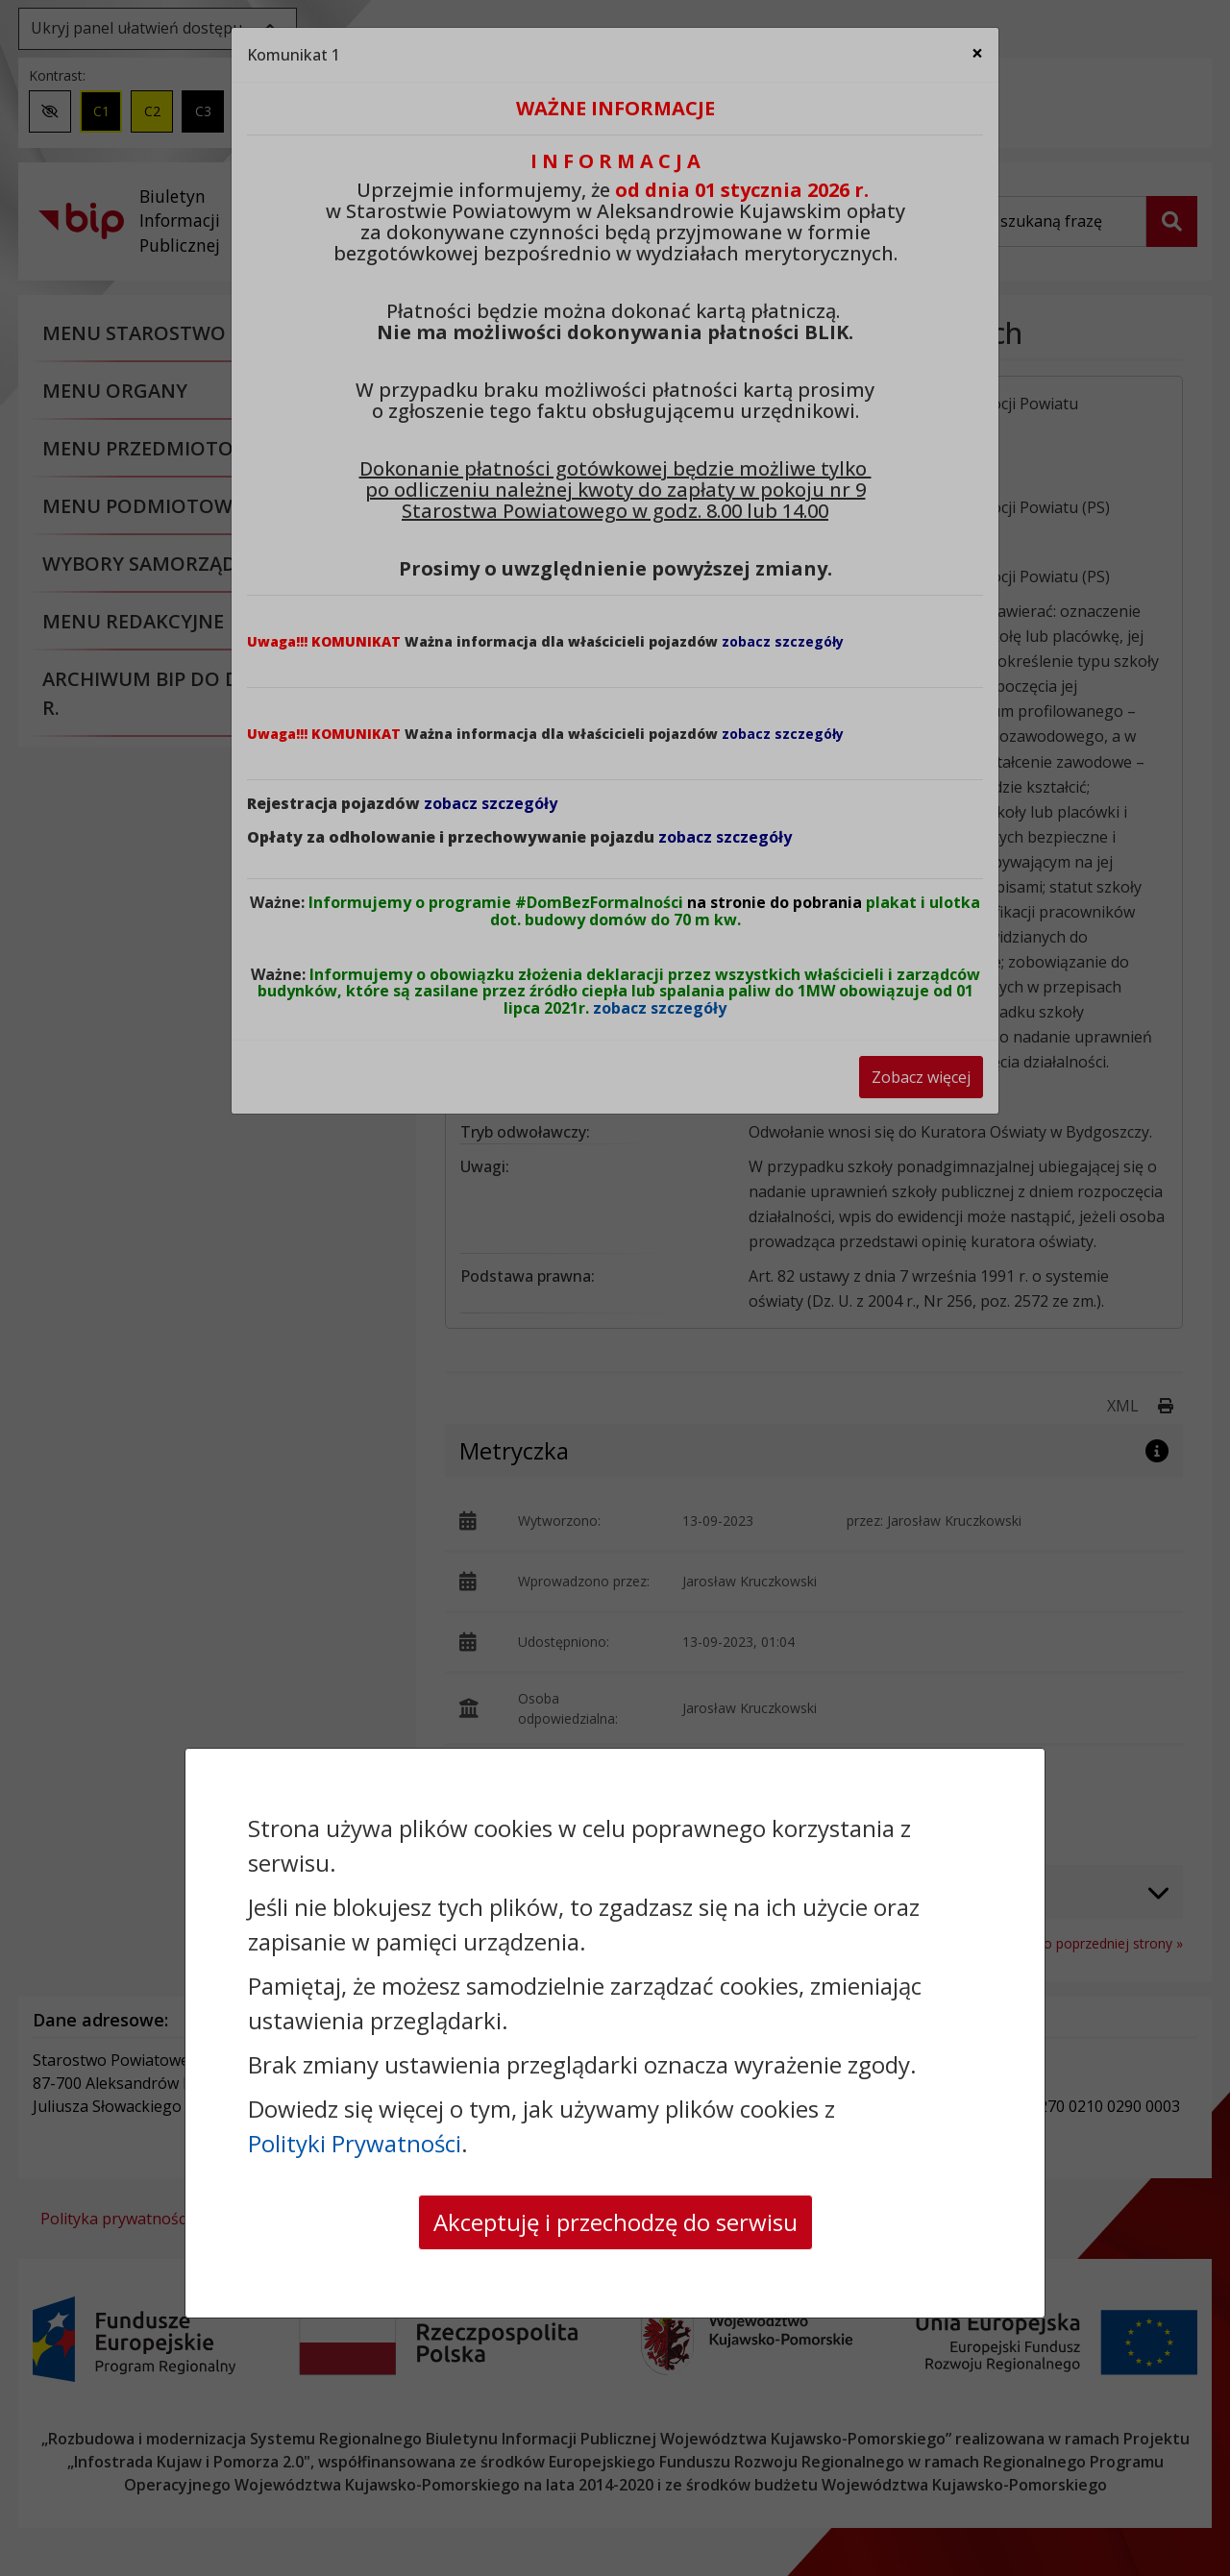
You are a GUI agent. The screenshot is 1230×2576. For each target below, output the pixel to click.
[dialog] (615, 1288)
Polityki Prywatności (354, 2143)
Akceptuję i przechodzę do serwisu (615, 2222)
